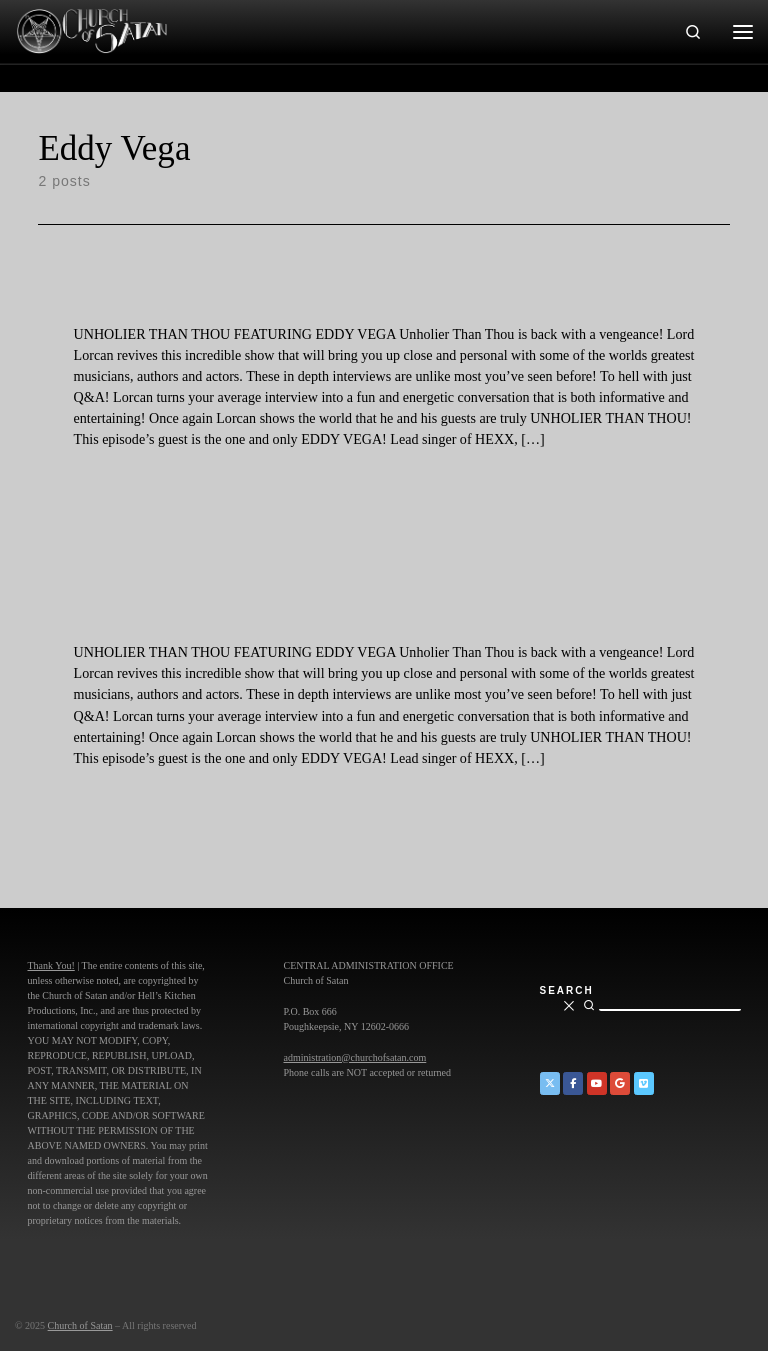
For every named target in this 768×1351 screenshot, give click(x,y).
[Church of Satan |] (91, 29)
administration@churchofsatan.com (355, 1057)
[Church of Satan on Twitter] (550, 1083)
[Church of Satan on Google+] (620, 1083)
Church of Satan (80, 1325)
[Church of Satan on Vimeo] (644, 1083)
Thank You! (51, 965)
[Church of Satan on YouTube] (597, 1083)
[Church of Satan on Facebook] (573, 1083)
